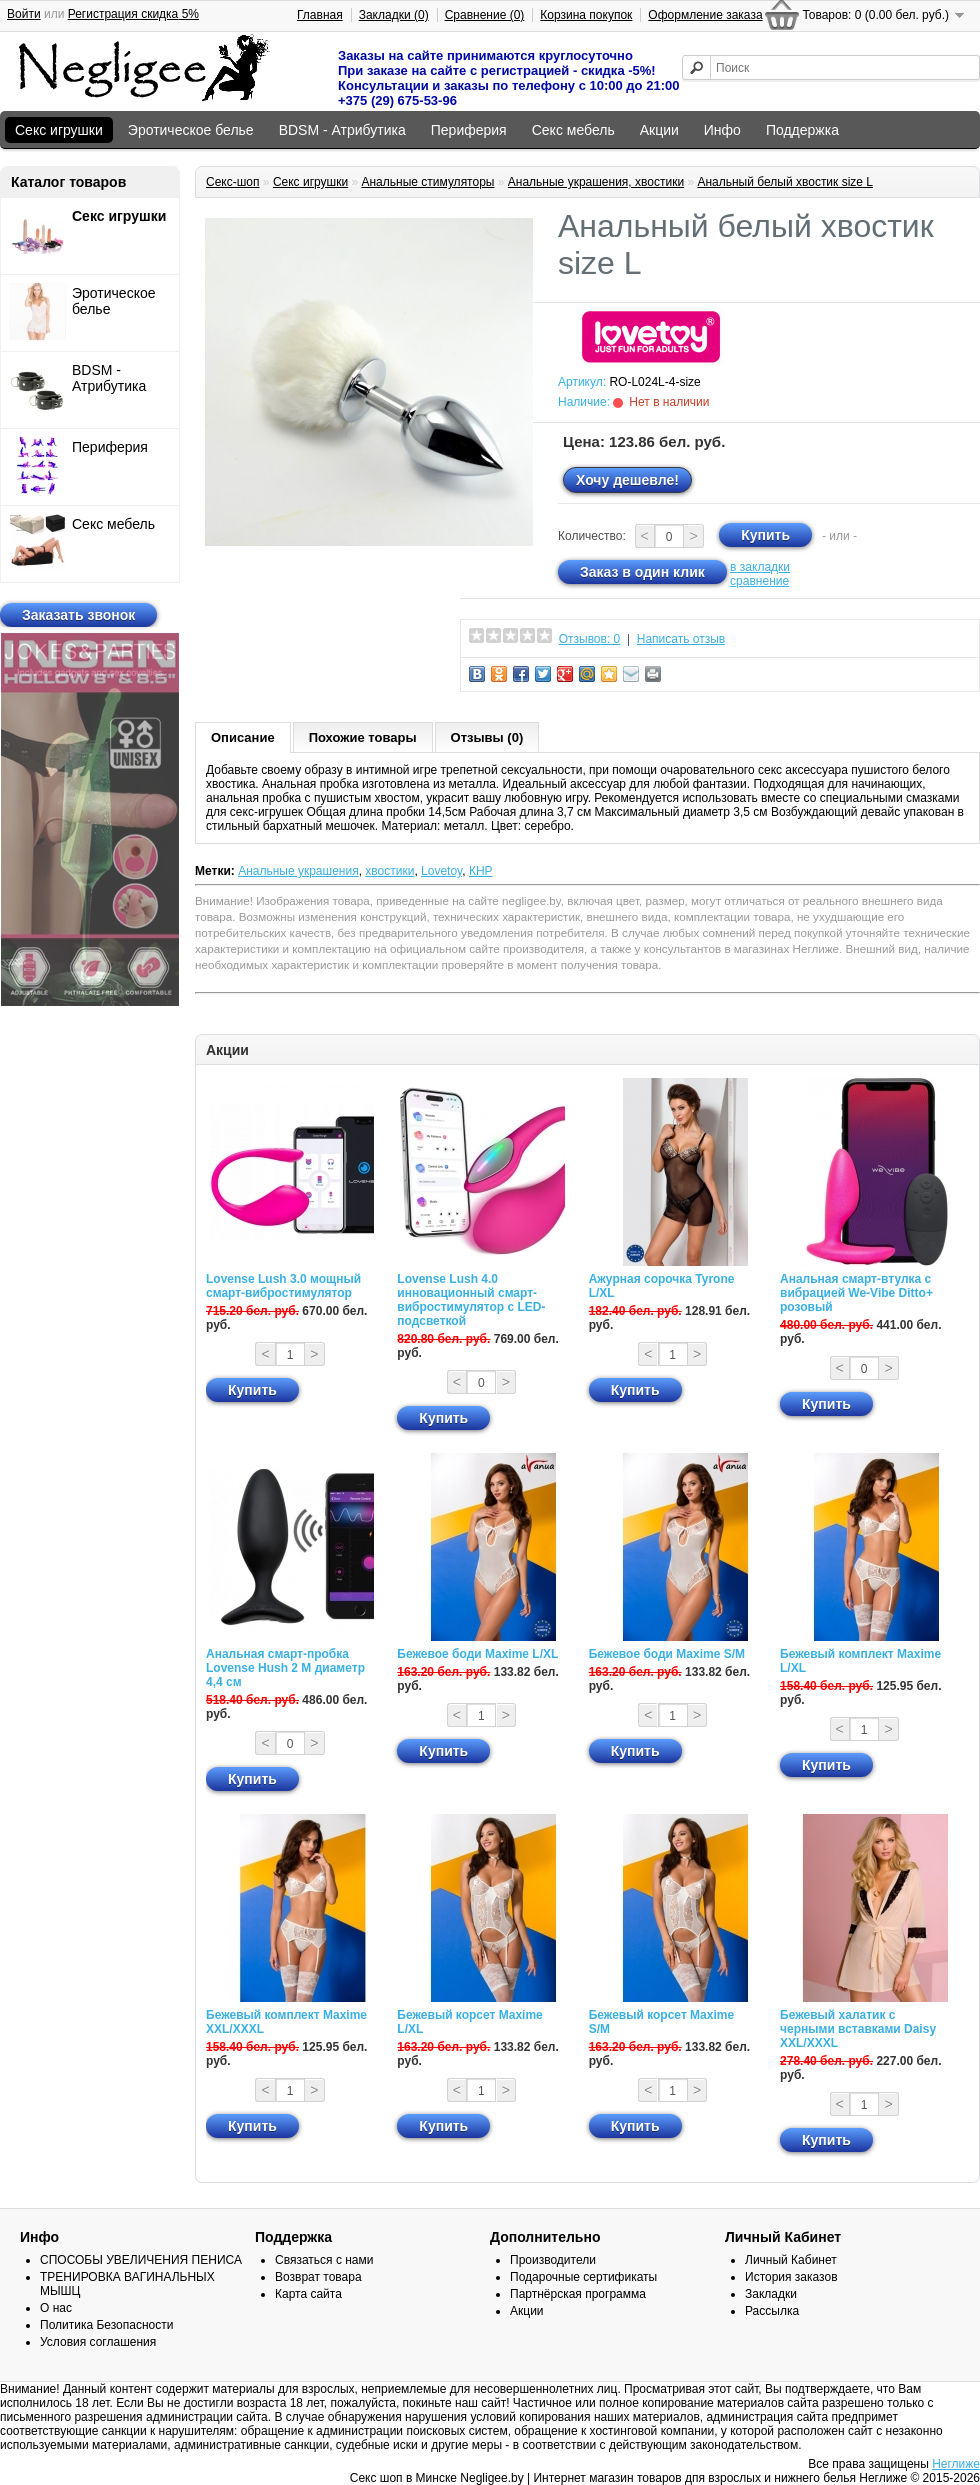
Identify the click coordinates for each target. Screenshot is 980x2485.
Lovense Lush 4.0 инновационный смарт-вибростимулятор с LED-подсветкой (471, 1300)
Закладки (771, 2294)
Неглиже (956, 2464)
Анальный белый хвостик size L (785, 182)
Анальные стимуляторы (427, 182)
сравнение (759, 581)
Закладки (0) (394, 15)
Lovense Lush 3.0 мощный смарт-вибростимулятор (283, 1286)
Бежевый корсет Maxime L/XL (469, 2022)
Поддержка (802, 130)
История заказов (791, 2277)
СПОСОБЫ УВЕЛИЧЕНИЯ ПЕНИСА (141, 2260)
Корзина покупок (586, 15)
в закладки (760, 567)
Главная (320, 15)
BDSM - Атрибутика (342, 130)
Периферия (469, 130)
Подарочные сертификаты (583, 2277)
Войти (24, 14)
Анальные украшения (298, 871)
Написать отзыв (681, 639)
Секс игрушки (59, 130)
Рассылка (772, 2311)
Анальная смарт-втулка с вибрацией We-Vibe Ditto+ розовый (856, 1293)
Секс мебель (573, 130)
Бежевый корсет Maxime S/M (661, 2022)
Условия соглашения (98, 2342)
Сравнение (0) (485, 15)
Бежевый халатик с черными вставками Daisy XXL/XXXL (858, 2029)
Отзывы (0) (487, 737)
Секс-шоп (233, 182)
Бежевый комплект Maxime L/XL (860, 1661)
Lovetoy (441, 871)
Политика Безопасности (106, 2325)
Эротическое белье (191, 130)
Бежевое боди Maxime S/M (667, 1654)
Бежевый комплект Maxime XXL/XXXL (286, 2022)
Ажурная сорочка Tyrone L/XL (662, 1286)
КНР (481, 871)
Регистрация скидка (133, 14)
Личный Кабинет (791, 2260)
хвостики (389, 871)
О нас (56, 2308)
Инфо (722, 130)
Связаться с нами (324, 2260)
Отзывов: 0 (590, 639)
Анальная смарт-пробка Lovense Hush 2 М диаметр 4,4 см (285, 1668)
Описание (243, 737)
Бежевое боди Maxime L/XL (477, 1654)
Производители (553, 2260)
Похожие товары (363, 737)
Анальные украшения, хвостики (596, 182)
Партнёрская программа (578, 2294)
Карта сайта (308, 2294)
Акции (659, 130)
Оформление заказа (705, 15)
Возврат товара (318, 2277)
